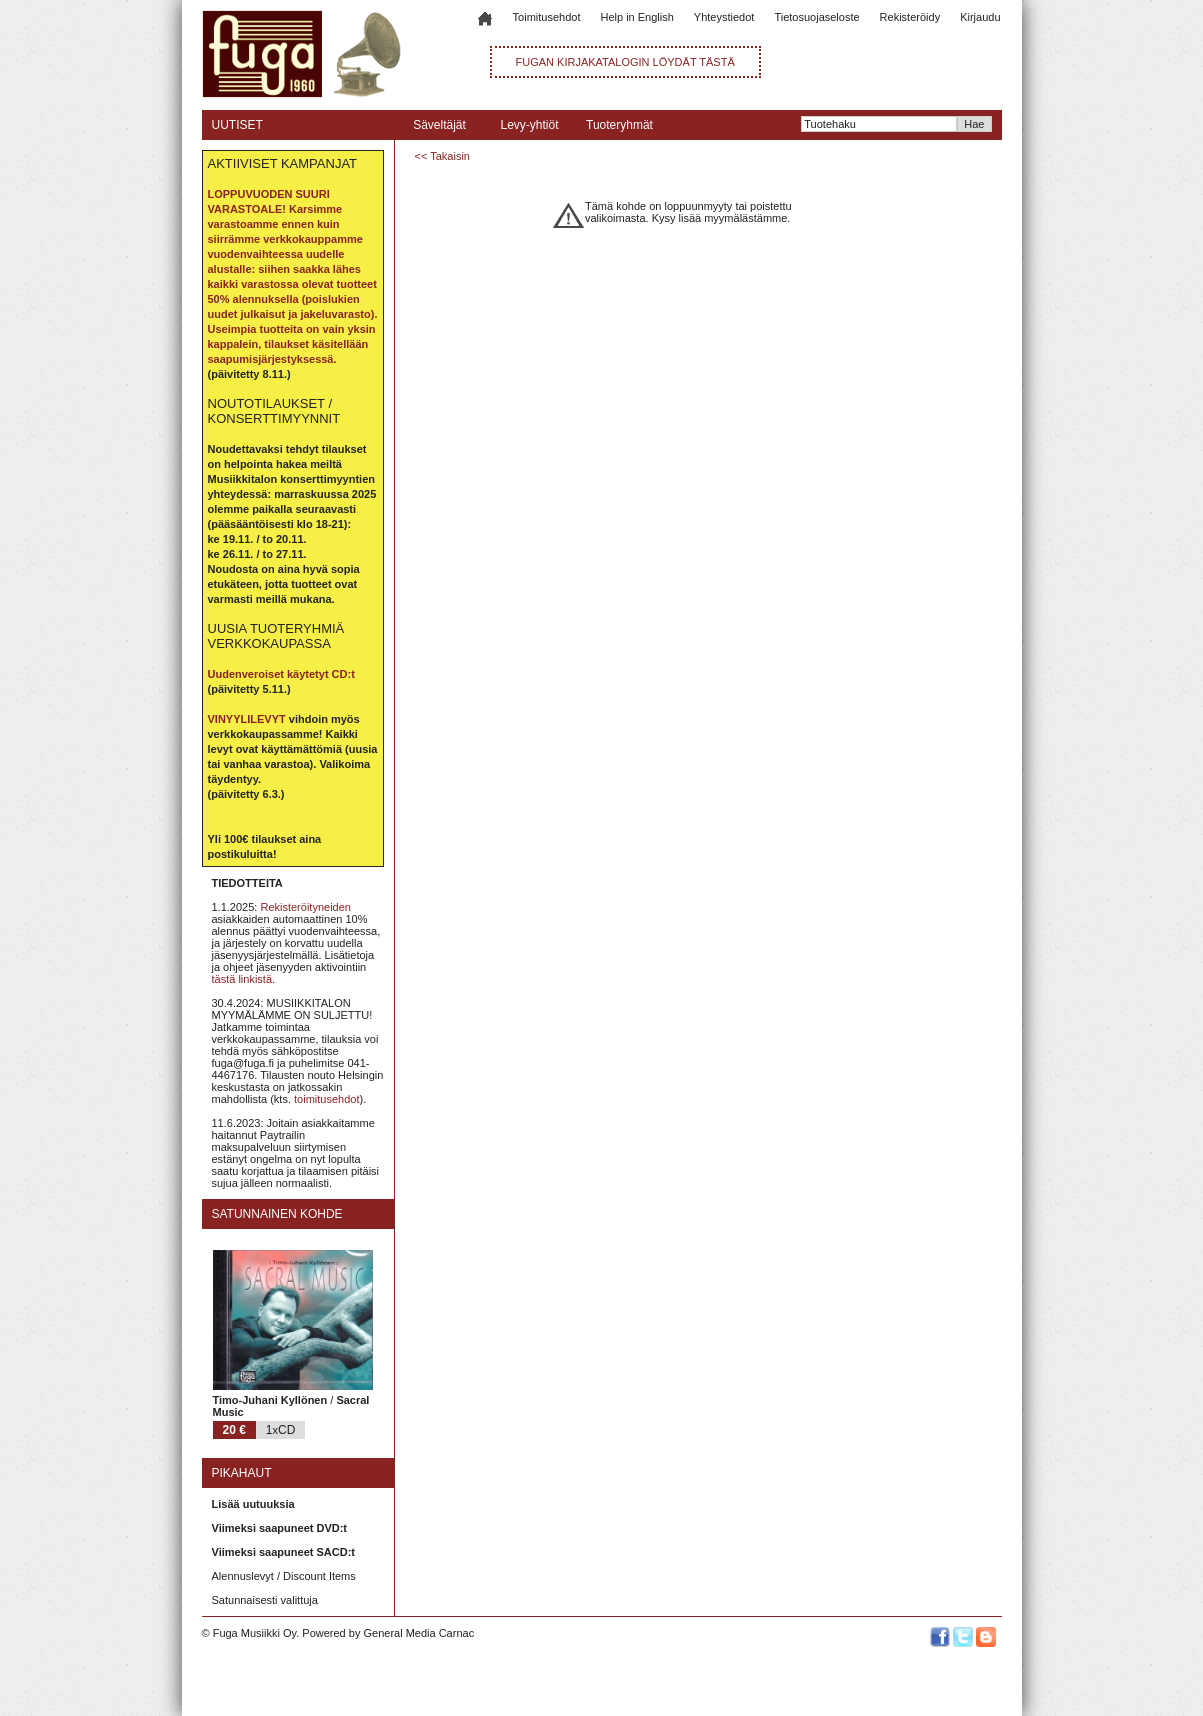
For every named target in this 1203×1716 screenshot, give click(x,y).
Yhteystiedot (724, 17)
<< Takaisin (442, 156)
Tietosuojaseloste (816, 17)
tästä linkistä (242, 979)
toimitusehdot (326, 1099)
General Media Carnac (418, 1633)
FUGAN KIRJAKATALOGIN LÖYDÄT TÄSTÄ (625, 62)
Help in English (636, 17)
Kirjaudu (980, 17)
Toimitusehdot (547, 17)
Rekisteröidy (910, 17)
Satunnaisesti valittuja (265, 1600)
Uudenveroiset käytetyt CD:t (281, 674)
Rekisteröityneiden (305, 907)
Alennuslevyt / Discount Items (284, 1576)
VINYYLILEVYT (247, 719)
